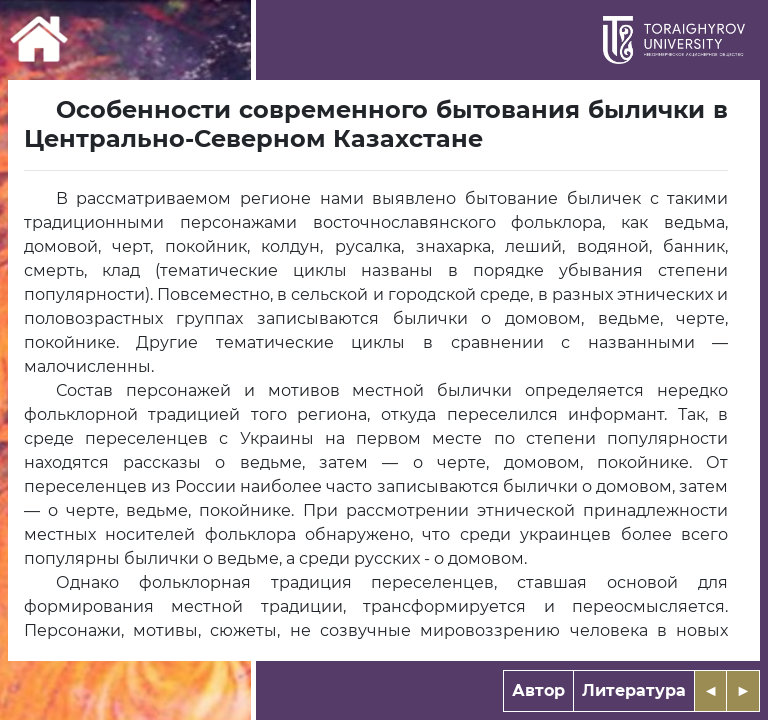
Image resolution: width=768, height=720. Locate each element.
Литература (634, 690)
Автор (538, 690)
